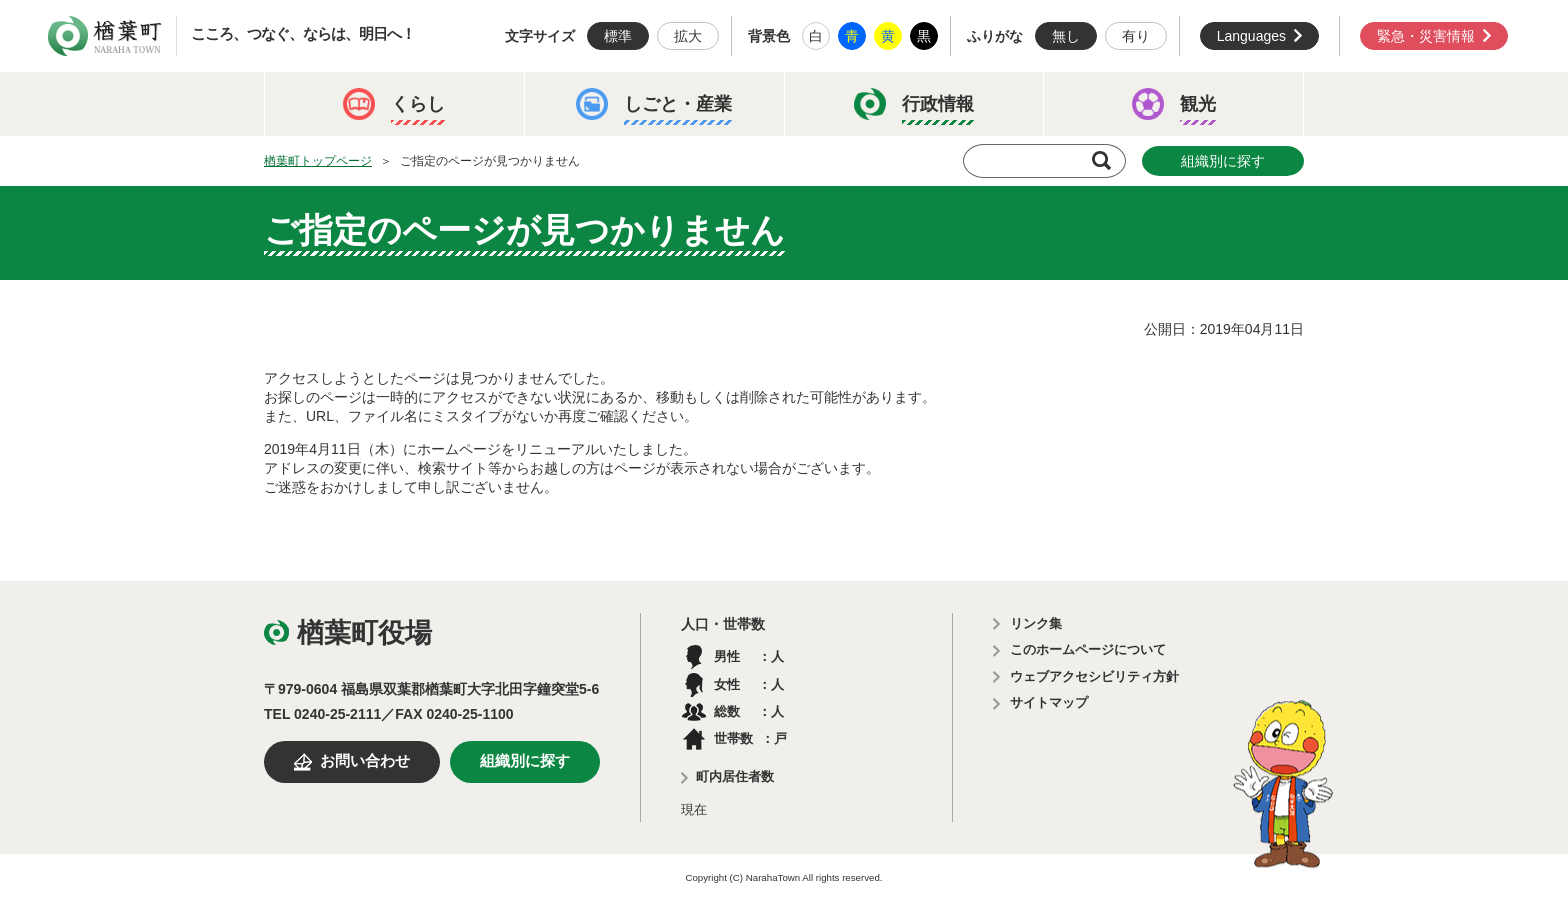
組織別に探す (1223, 161)
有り (1136, 36)
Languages (1251, 36)
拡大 (688, 36)
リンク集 (1036, 623)
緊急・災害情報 (1426, 36)
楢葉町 (105, 36)
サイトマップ (1049, 702)
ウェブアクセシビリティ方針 (1094, 676)
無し (1066, 36)
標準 (618, 36)
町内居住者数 (735, 776)
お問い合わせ (365, 761)
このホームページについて (1088, 649)
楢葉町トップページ (318, 161)
